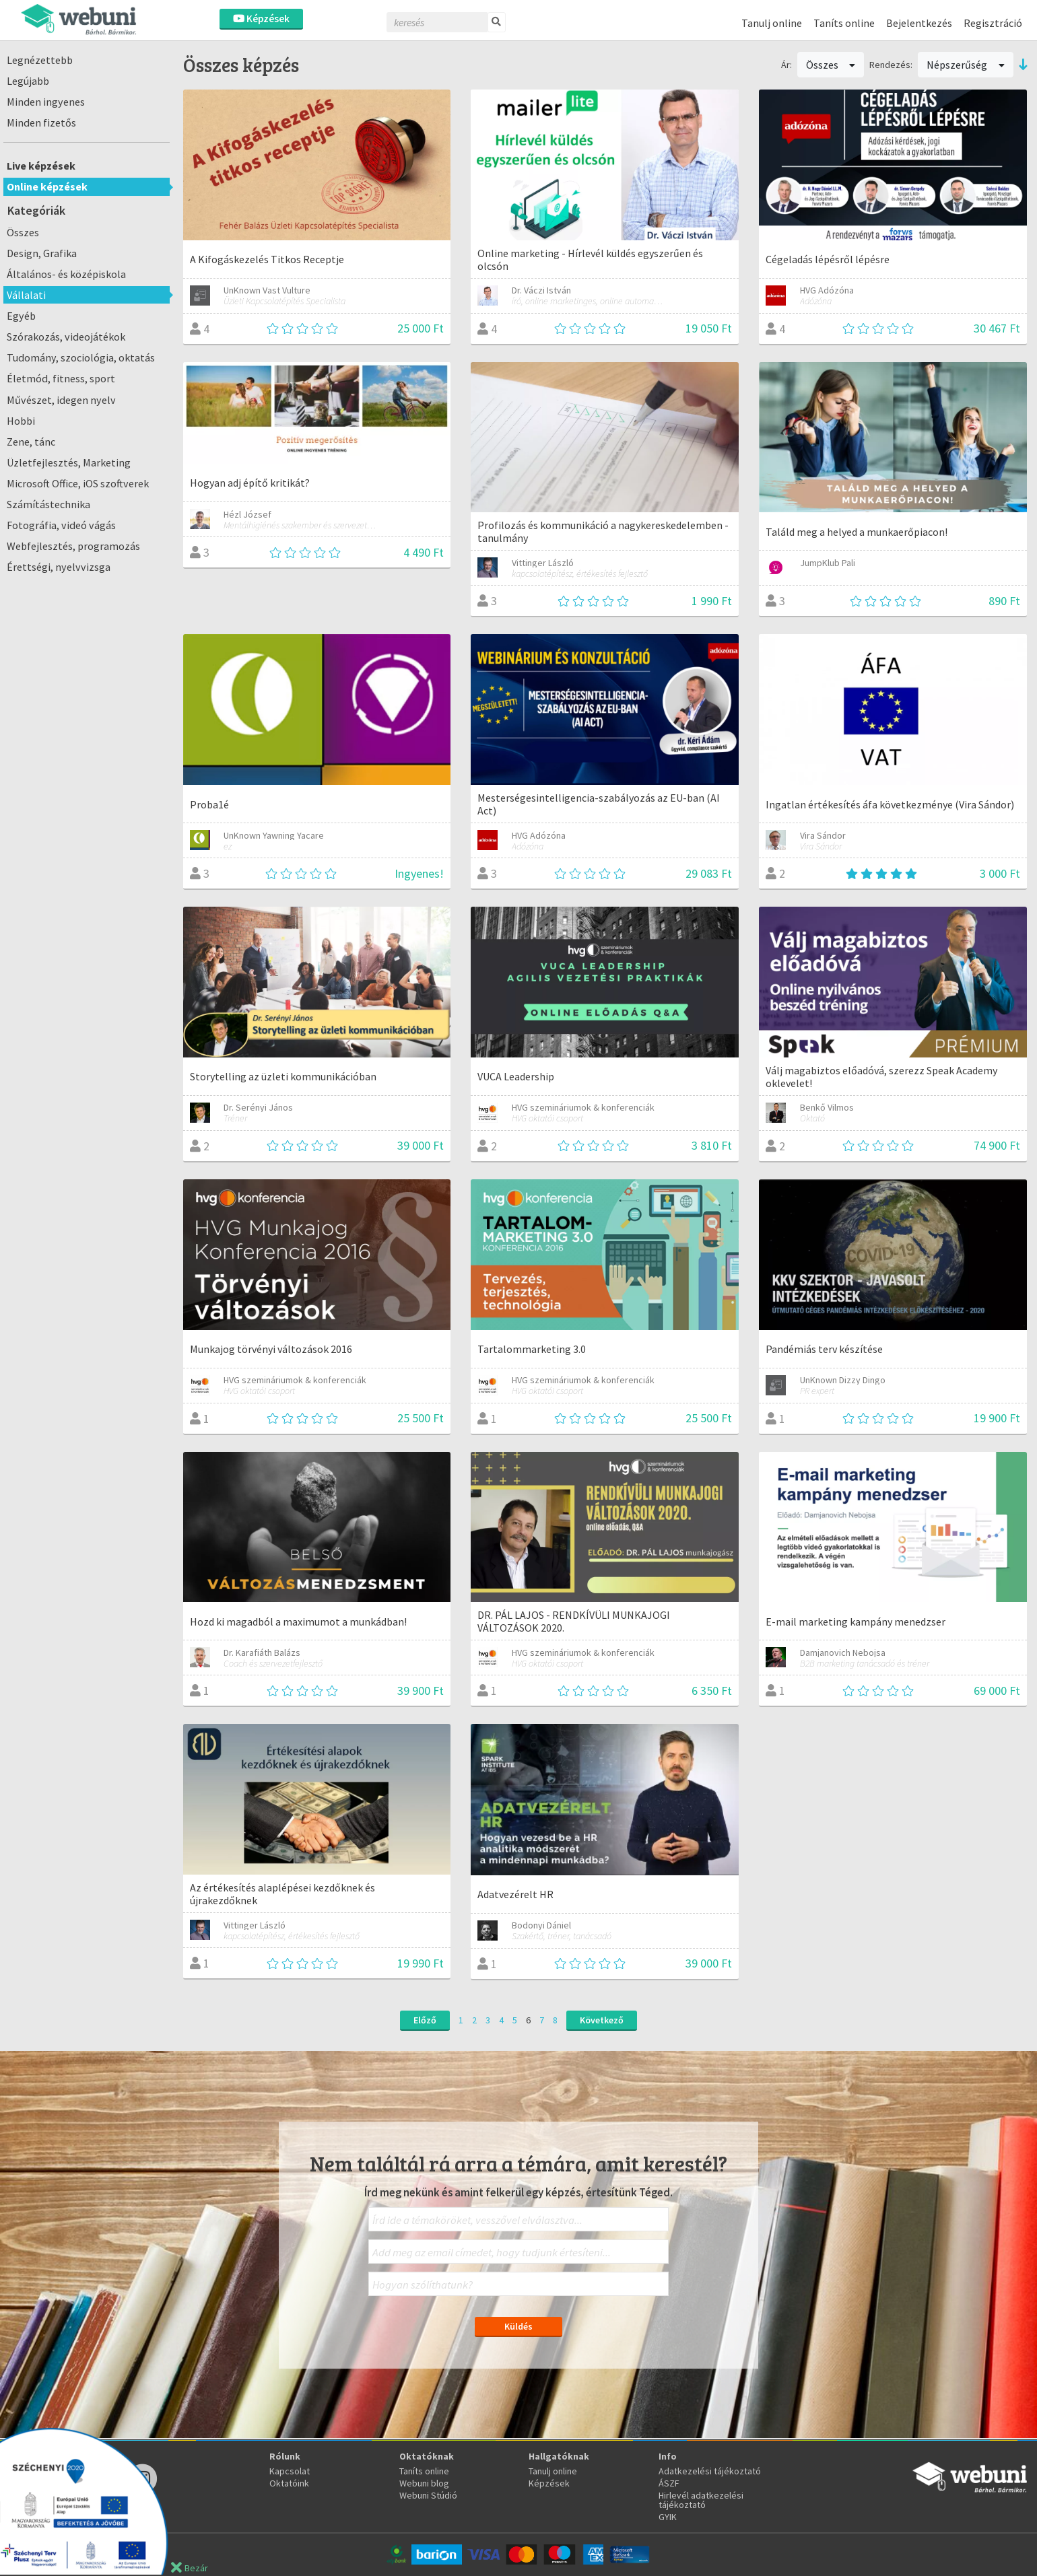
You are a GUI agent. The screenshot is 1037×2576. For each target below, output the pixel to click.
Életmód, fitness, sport (61, 378)
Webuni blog (424, 2483)
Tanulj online (771, 23)
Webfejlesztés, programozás (73, 546)
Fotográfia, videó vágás (61, 525)
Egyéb (21, 315)
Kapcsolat (289, 2471)
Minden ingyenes (46, 101)
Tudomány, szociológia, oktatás (81, 357)
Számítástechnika (48, 504)
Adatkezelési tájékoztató (710, 2471)
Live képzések (41, 165)
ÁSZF (669, 2483)
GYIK (668, 2517)
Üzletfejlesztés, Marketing (69, 462)
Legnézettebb (40, 60)
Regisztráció (993, 23)
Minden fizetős (41, 122)
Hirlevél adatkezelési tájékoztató (701, 2500)
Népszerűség (966, 64)
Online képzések (47, 186)
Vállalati (26, 295)
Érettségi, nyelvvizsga (58, 566)
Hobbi (21, 420)
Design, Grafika (42, 253)
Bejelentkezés (919, 23)
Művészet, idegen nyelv (61, 400)
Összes (23, 232)
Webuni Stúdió (428, 2495)
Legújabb (28, 81)
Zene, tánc (31, 441)
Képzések (261, 18)
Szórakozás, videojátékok (66, 336)
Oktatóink (289, 2483)
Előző (424, 2020)
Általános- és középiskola (66, 274)
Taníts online (844, 23)
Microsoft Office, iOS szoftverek (78, 483)
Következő (602, 2020)
